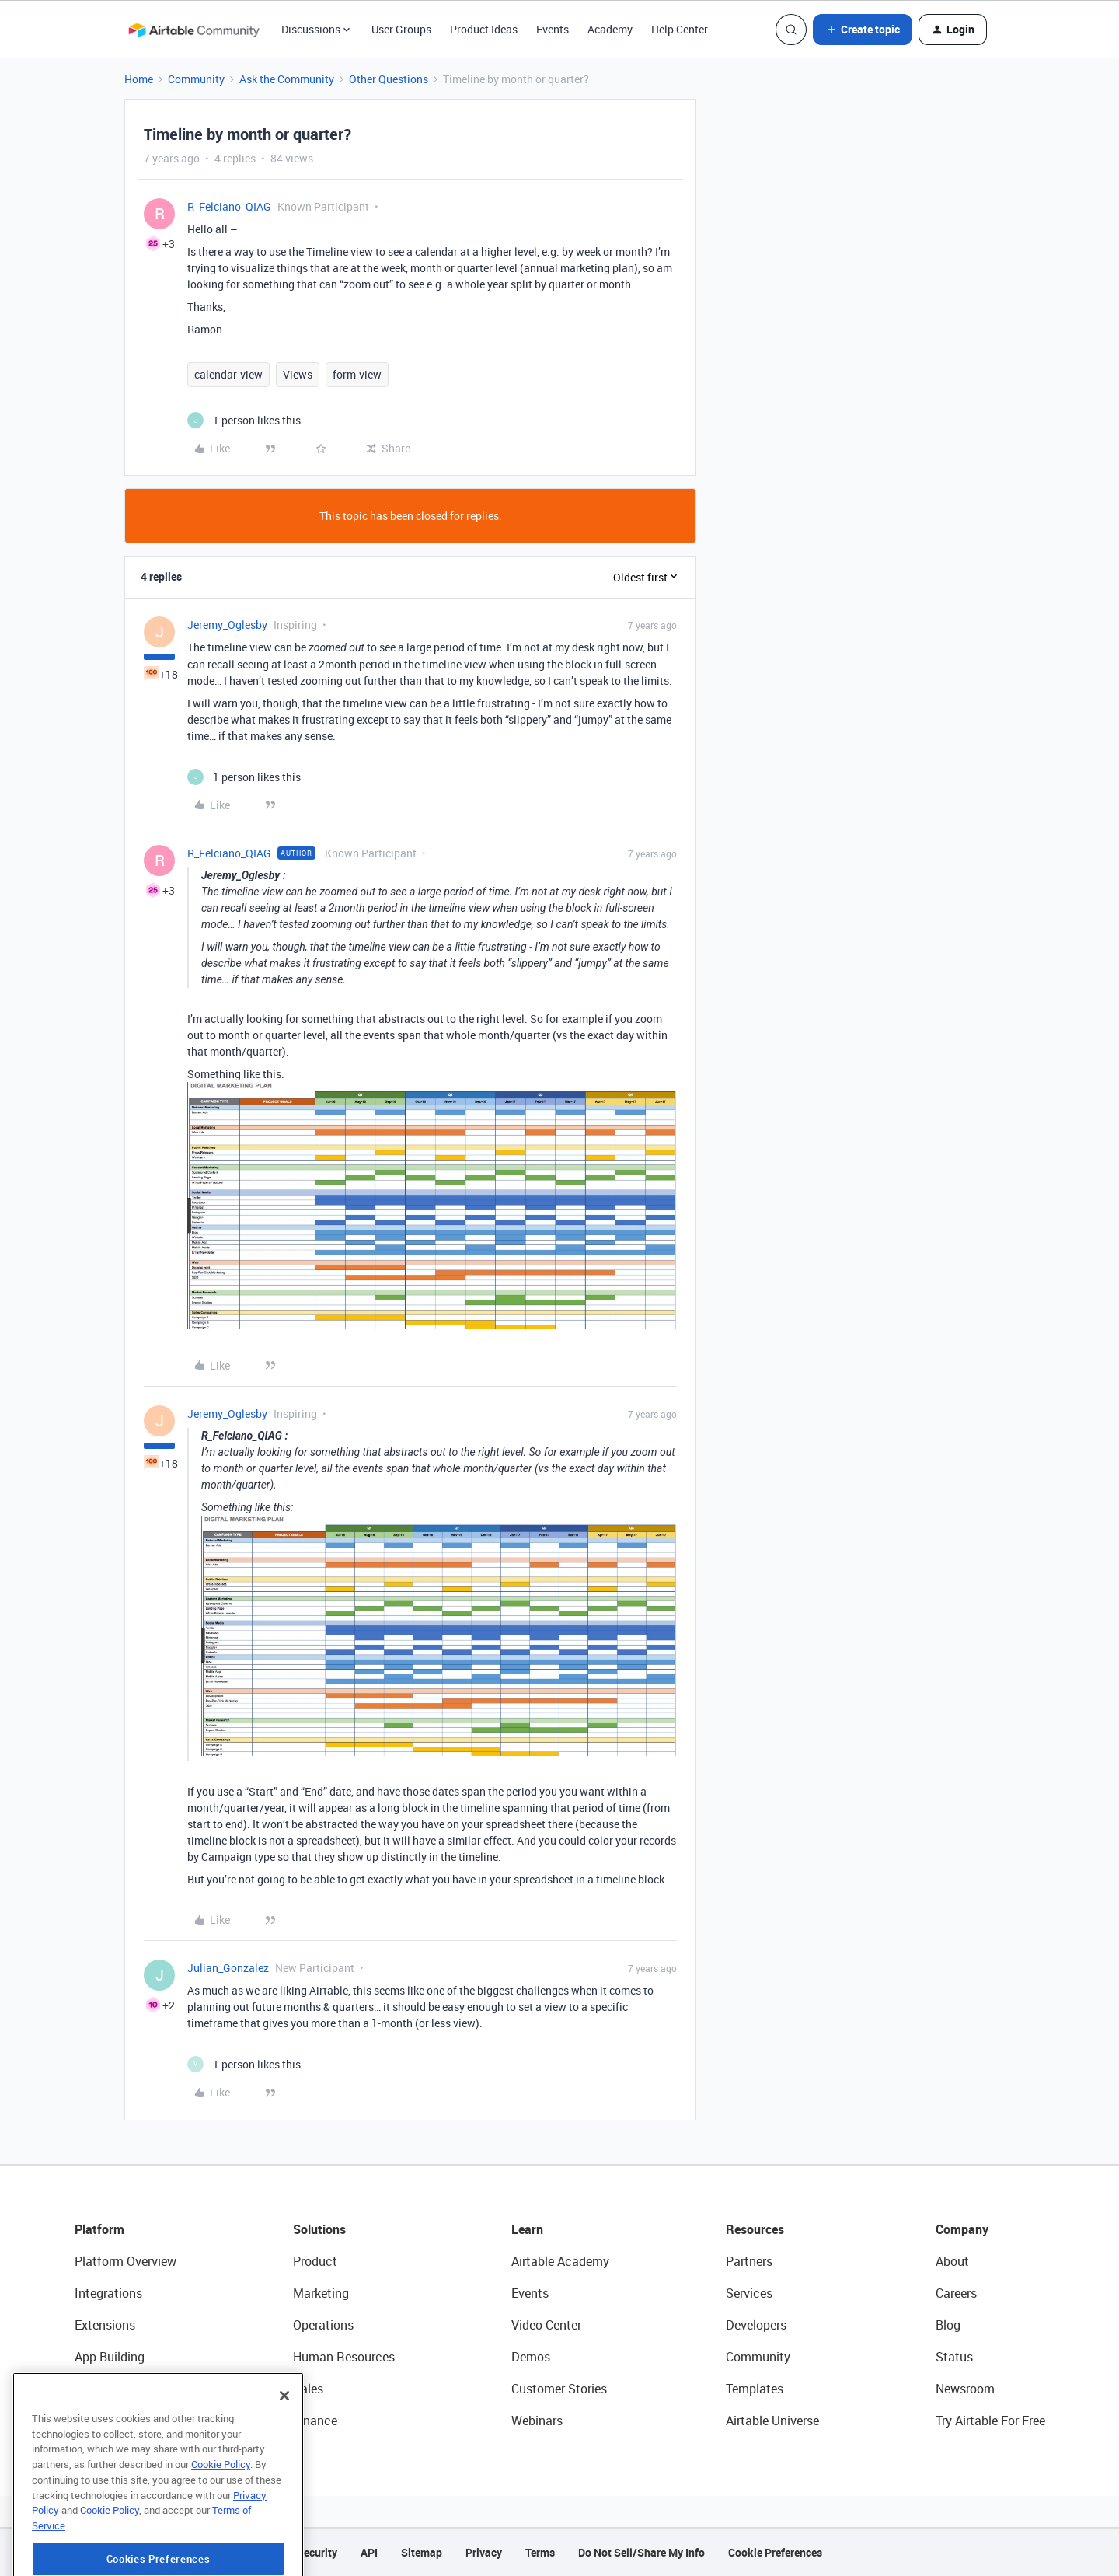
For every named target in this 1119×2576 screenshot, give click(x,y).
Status (954, 2356)
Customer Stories (559, 2388)
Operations (323, 2324)
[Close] (284, 2452)
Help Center (679, 29)
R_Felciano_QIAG (229, 206)
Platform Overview (125, 2261)
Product (315, 2261)
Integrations (108, 2293)
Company (962, 2229)
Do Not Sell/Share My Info (641, 2552)
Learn (527, 2229)
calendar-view (228, 374)
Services (749, 2293)
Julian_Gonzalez (228, 1967)
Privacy (483, 2552)
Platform (99, 2229)
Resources (755, 2229)
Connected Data (120, 2420)
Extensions (105, 2324)
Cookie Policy (220, 2520)
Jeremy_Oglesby (227, 624)
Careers (956, 2293)
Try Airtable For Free (990, 2420)
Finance (315, 2420)
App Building (110, 2356)
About (952, 2261)
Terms (540, 2552)
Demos (530, 2356)
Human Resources (344, 2356)
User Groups (401, 29)
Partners (749, 2261)
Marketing (321, 2293)
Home (138, 79)
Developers (756, 2324)
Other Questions (388, 79)
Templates (754, 2388)
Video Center (546, 2324)
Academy (610, 29)
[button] (862, 29)
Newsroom (965, 2388)
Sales (308, 2388)
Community (196, 79)
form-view (357, 374)
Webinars (537, 2420)
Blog (948, 2324)
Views (297, 374)
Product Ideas (484, 29)
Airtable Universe (772, 2420)
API (369, 2552)
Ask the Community (286, 79)
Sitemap (421, 2552)
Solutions (319, 2229)
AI (80, 2388)
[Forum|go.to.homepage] (193, 29)
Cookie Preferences (775, 2552)
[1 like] (244, 420)
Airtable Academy (560, 2261)
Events (552, 29)
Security (317, 2552)
